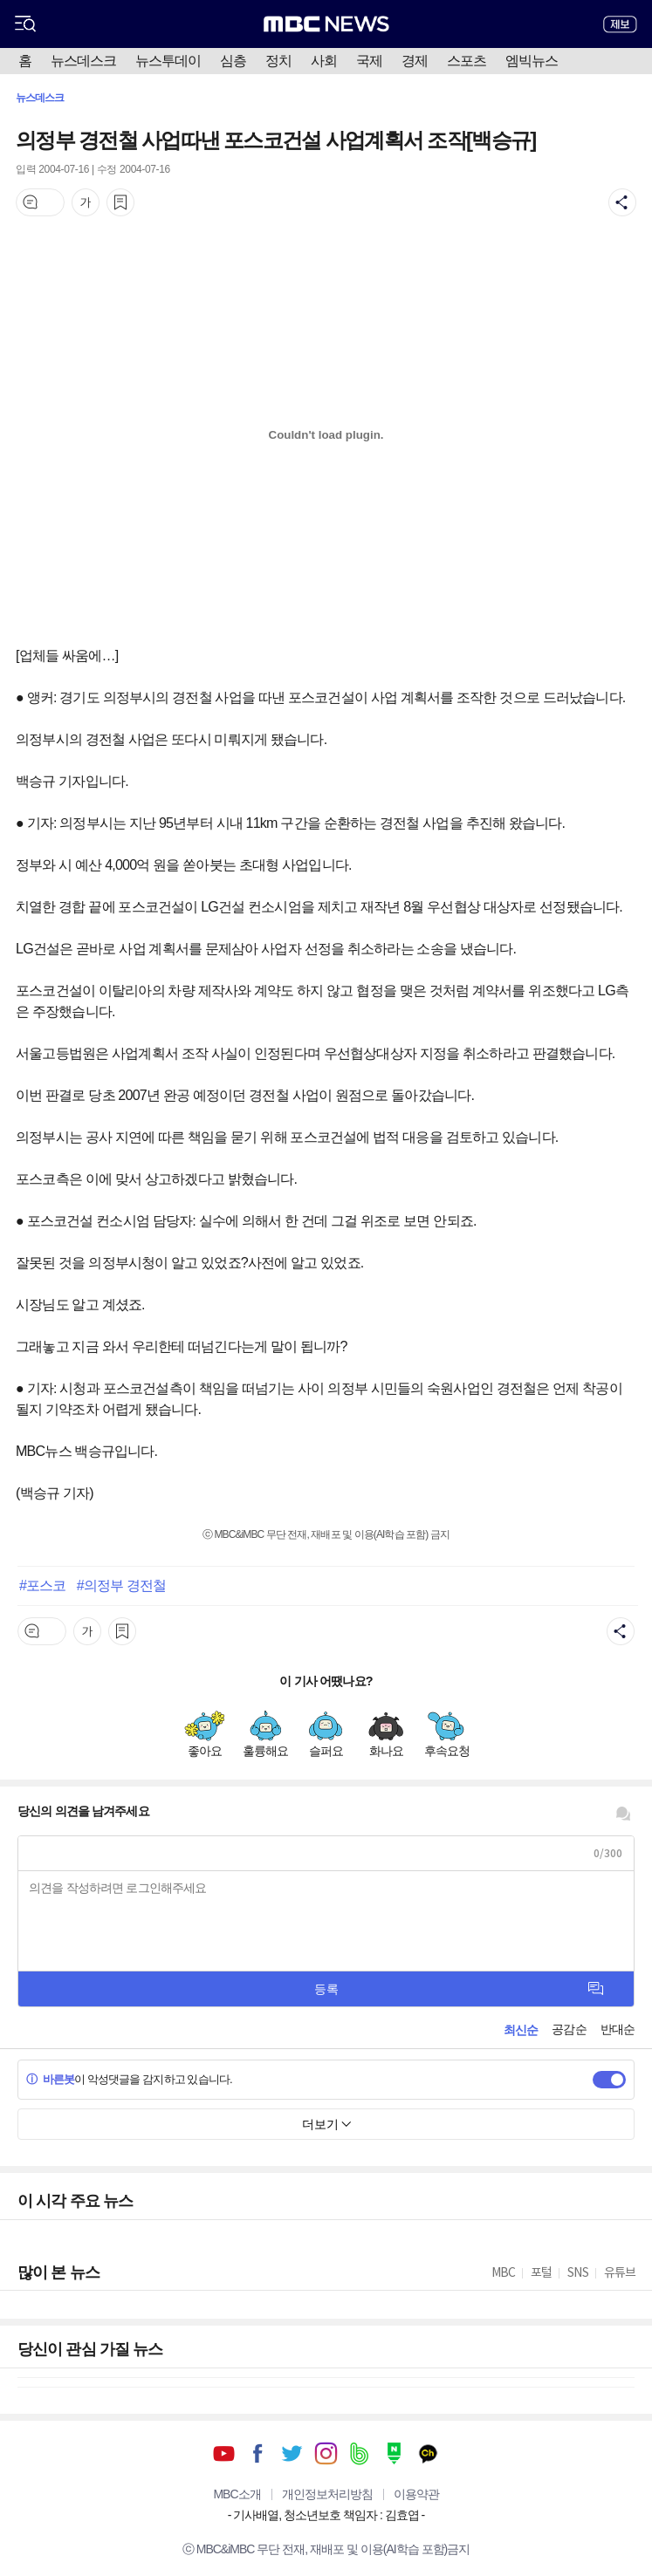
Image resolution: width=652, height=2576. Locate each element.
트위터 (292, 2453)
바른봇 (50, 2079)
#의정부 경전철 (121, 1585)
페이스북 (258, 2453)
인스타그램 (326, 2453)
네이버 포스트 (394, 2453)
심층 (233, 60)
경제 (414, 60)
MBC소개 (236, 2494)
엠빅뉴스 (531, 60)
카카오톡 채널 (428, 2453)
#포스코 (42, 1585)
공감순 (569, 2029)
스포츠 (466, 60)
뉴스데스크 (83, 60)
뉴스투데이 (168, 60)
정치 (278, 60)
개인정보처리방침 (327, 2494)
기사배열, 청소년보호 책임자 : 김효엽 (325, 2515)
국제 (369, 60)
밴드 (360, 2453)
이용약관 (416, 2494)
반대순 (618, 2029)
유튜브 (224, 2453)
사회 (324, 60)
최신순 (521, 2030)
